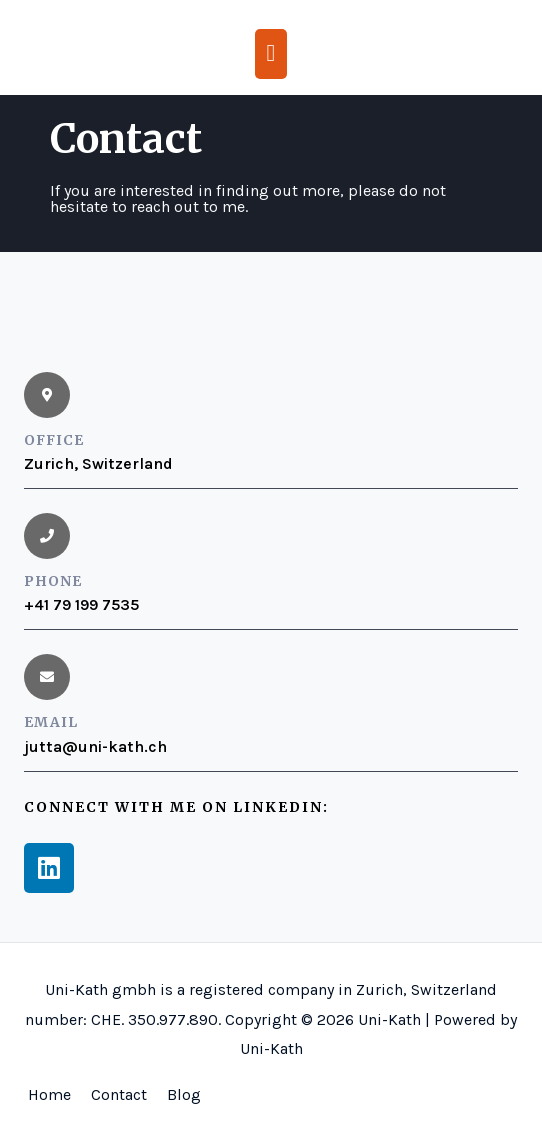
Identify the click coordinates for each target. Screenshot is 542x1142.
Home (49, 1094)
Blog (184, 1094)
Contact (119, 1094)
